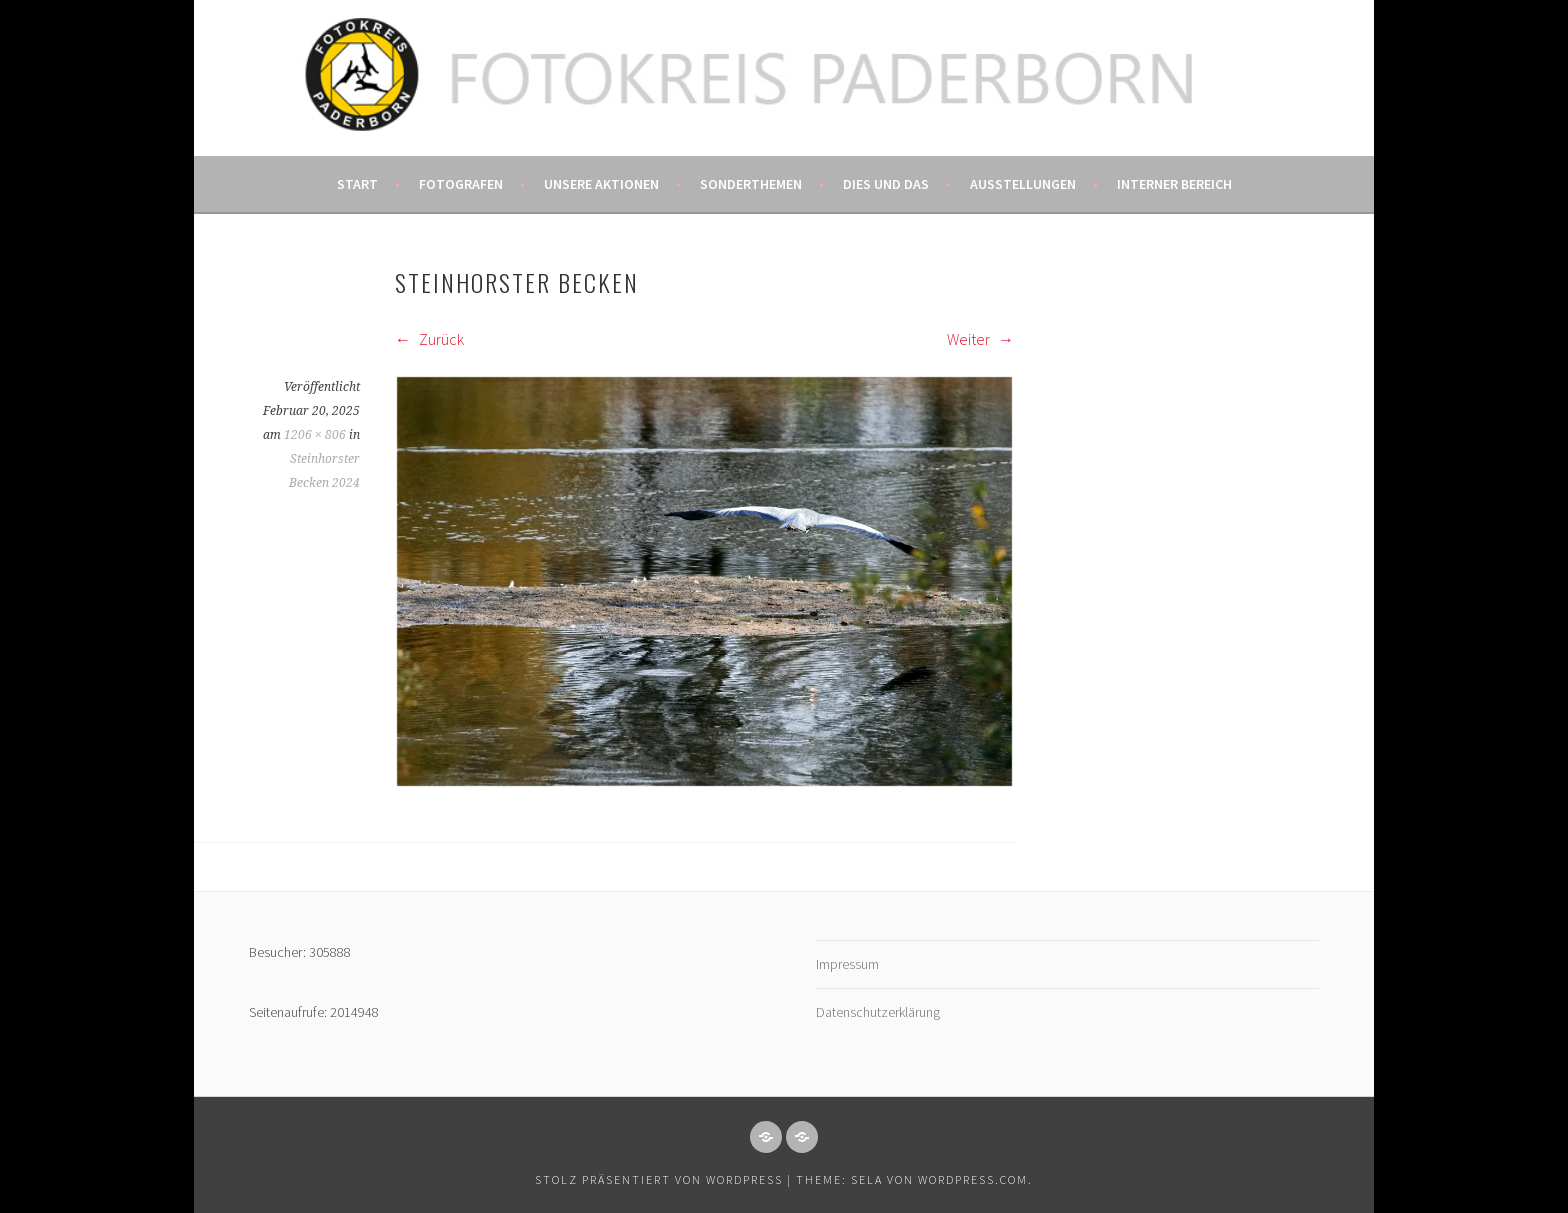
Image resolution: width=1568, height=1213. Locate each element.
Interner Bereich (1174, 184)
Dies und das (886, 184)
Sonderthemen (751, 184)
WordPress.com (973, 1179)
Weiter (980, 339)
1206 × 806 (315, 435)
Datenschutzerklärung (878, 1012)
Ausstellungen (1023, 184)
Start (357, 184)
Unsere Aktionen (601, 184)
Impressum (847, 964)
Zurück (429, 339)
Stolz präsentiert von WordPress (659, 1179)
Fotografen (461, 184)
